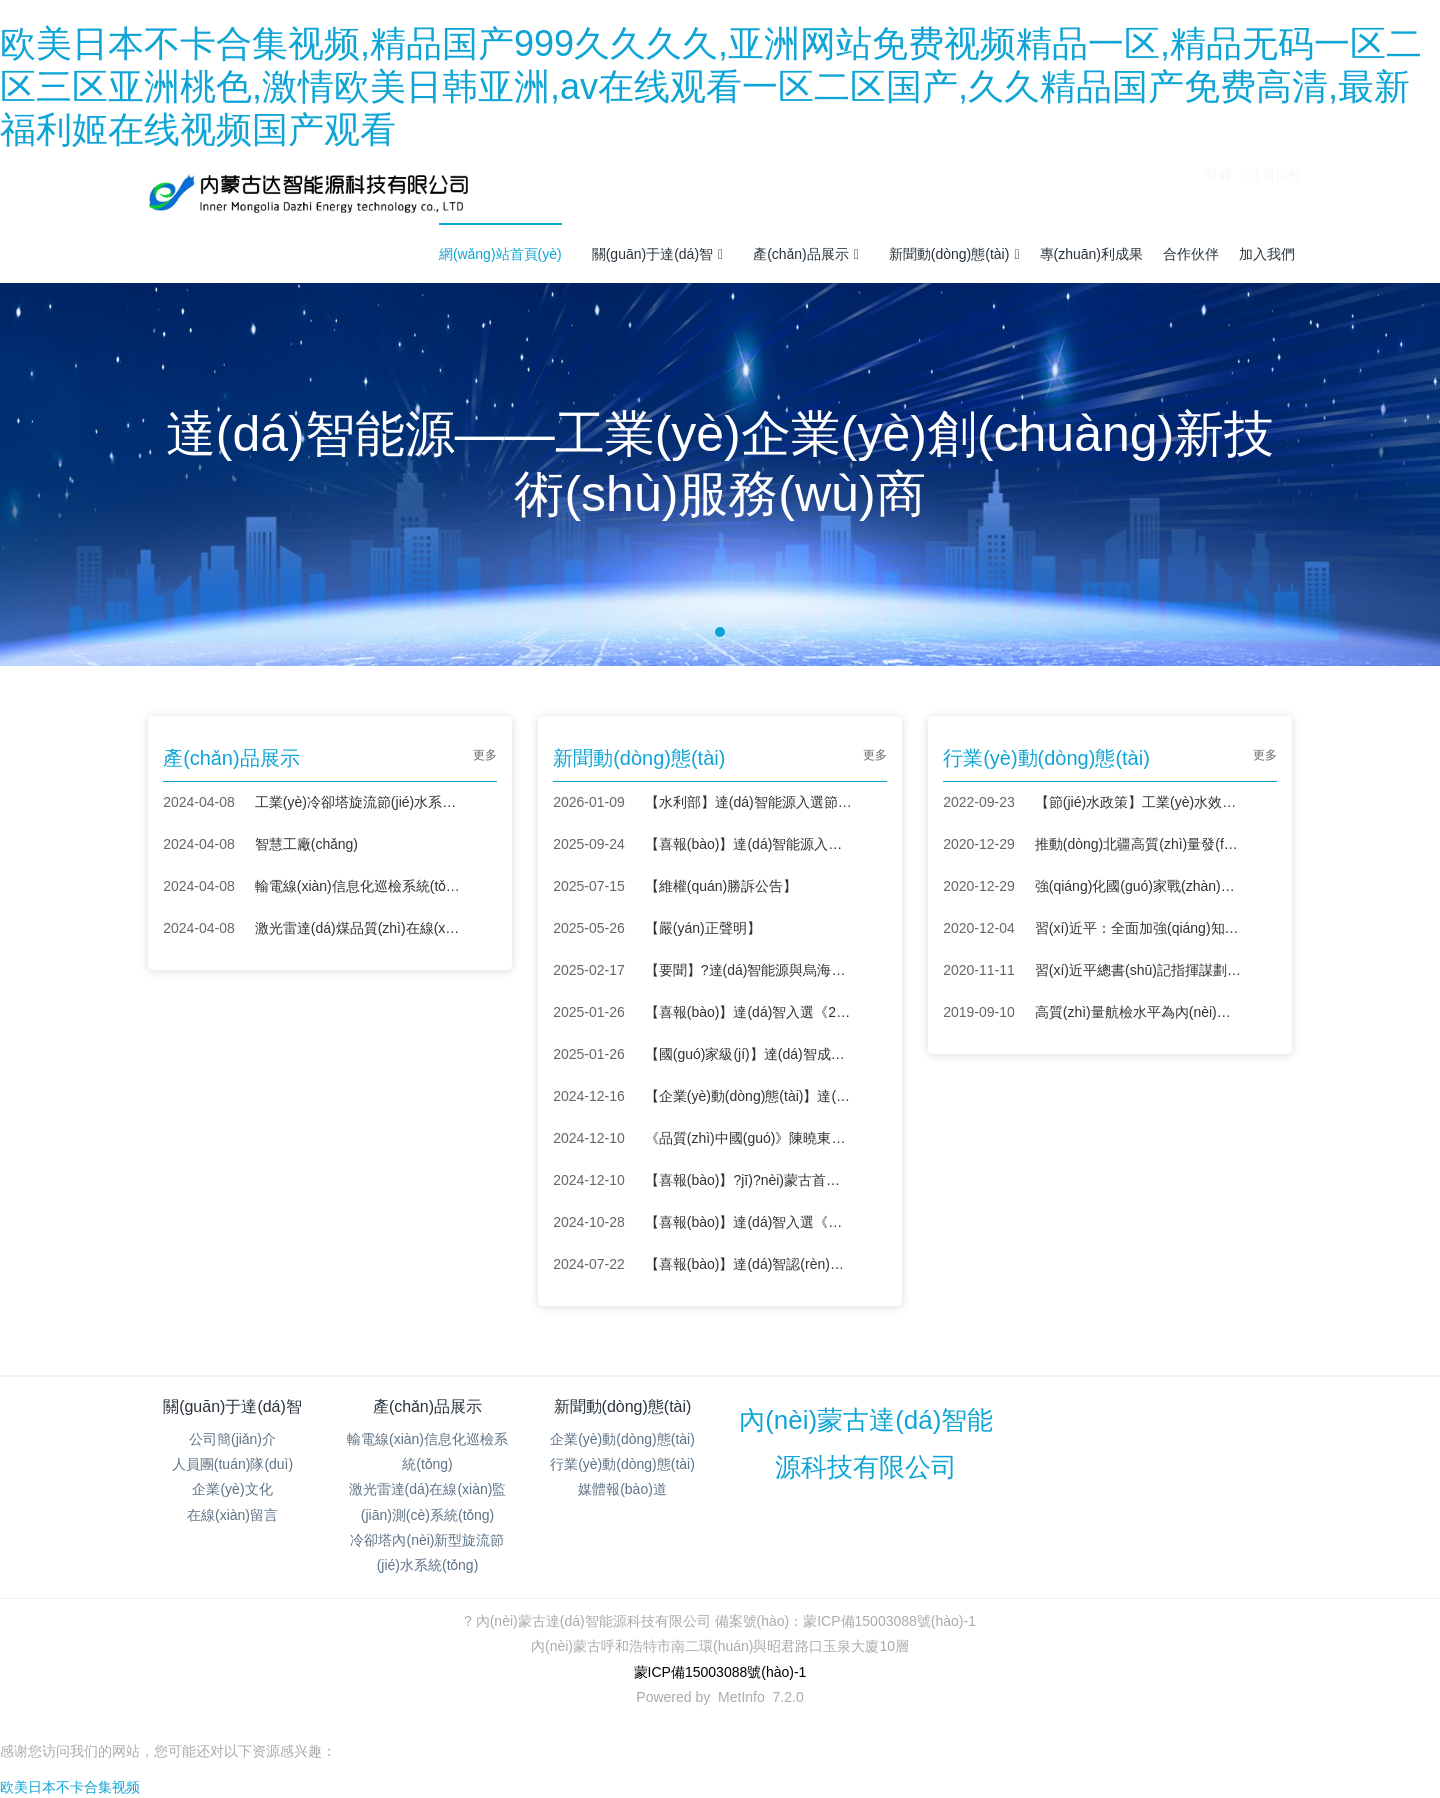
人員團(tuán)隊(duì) (232, 1464)
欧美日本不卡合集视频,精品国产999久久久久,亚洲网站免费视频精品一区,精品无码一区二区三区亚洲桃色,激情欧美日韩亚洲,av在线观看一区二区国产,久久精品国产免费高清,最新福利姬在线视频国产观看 (711, 86)
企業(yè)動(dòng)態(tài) (622, 1439)
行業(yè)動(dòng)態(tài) (622, 1464)
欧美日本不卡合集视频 (70, 1787)
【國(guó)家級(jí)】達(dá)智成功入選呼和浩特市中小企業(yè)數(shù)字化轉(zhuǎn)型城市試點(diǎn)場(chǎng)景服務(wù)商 (748, 1054)
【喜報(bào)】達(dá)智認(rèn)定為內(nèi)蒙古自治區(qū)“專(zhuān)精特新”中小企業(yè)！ (748, 1264)
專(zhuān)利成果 (1091, 254)
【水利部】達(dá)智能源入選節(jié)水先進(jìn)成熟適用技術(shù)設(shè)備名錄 (748, 802)
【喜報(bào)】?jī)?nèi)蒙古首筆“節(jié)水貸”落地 (748, 1180)
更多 (485, 755)
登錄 (1219, 192)
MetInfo (741, 1697)
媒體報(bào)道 (622, 1489)
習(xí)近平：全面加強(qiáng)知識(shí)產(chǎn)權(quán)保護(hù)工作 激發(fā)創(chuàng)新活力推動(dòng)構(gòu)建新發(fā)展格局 (1138, 928)
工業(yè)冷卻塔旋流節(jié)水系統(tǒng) (358, 802)
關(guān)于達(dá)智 (658, 254)
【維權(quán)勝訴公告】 (721, 886)
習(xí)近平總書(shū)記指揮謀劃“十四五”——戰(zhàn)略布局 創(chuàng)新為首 (1138, 970)
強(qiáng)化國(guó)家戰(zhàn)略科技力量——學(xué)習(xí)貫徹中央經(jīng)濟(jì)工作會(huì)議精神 (1138, 886)
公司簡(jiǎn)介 (232, 1439)
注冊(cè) (1274, 192)
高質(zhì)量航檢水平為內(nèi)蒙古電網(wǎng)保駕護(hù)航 (1138, 1012)
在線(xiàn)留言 (232, 1515)
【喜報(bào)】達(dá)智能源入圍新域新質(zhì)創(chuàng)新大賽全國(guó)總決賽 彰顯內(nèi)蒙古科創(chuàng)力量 (748, 844)
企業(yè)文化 (232, 1489)
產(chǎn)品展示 (806, 254)
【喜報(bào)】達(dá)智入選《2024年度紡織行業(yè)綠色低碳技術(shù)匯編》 (748, 1012)
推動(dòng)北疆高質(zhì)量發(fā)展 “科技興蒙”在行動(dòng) (1138, 844)
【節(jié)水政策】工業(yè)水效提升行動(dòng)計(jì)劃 (1138, 802)
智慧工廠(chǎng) (306, 844)
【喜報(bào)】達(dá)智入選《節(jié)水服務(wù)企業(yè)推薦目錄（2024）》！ (748, 1222)
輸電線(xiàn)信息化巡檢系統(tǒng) (358, 886)
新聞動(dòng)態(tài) (954, 254)
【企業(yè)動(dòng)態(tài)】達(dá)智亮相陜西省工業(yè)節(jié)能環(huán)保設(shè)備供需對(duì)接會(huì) (748, 1096)
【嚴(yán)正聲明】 (703, 928)
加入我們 (1267, 254)
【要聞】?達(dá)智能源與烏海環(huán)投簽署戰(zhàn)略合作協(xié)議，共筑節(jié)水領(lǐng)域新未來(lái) (748, 970)
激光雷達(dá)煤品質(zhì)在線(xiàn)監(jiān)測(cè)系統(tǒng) (358, 928)
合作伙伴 (1191, 254)
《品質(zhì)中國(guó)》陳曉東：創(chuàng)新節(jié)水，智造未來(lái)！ (748, 1138)
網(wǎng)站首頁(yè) (500, 254)
